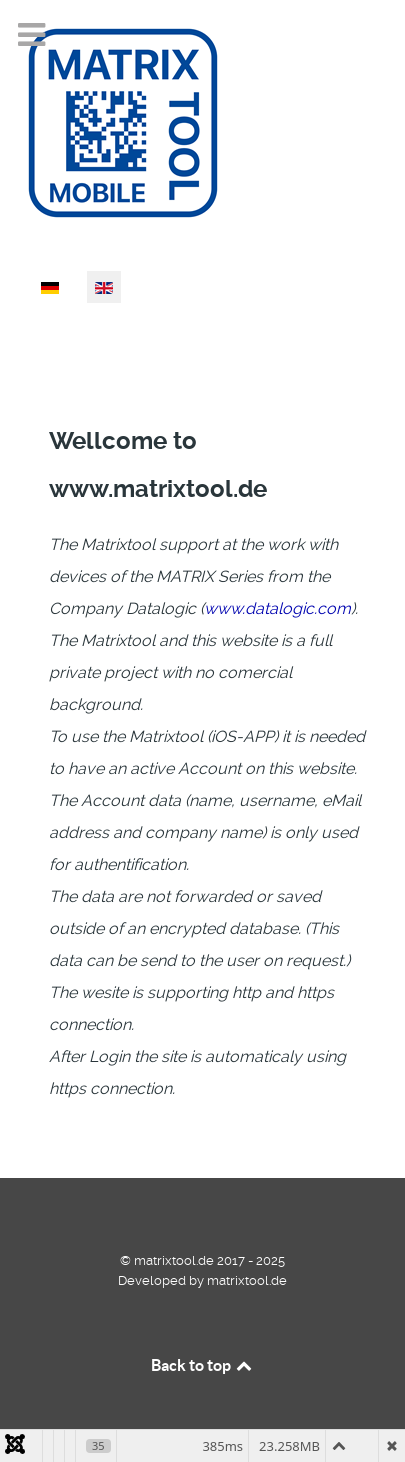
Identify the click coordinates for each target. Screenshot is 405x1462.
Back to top (203, 1365)
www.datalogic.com (277, 608)
